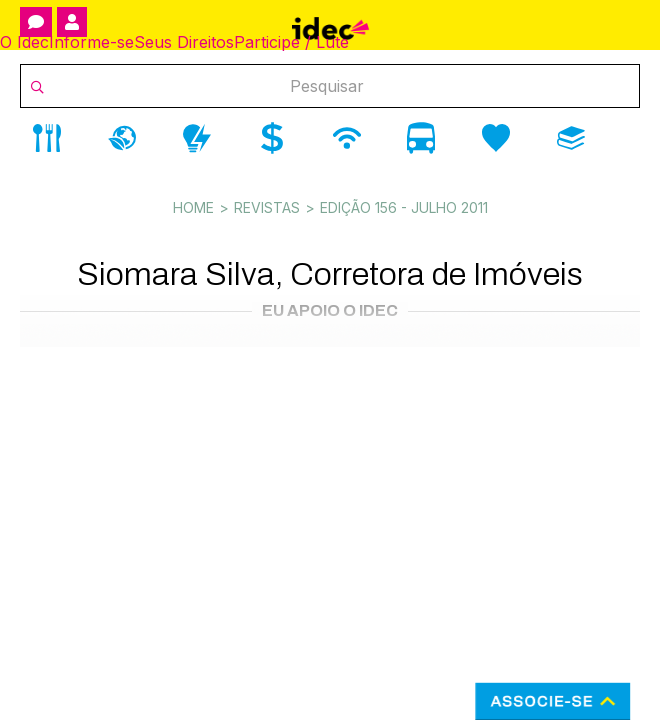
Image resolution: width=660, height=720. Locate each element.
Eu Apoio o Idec (330, 310)
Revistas (267, 207)
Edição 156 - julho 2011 (404, 207)
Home (193, 207)
